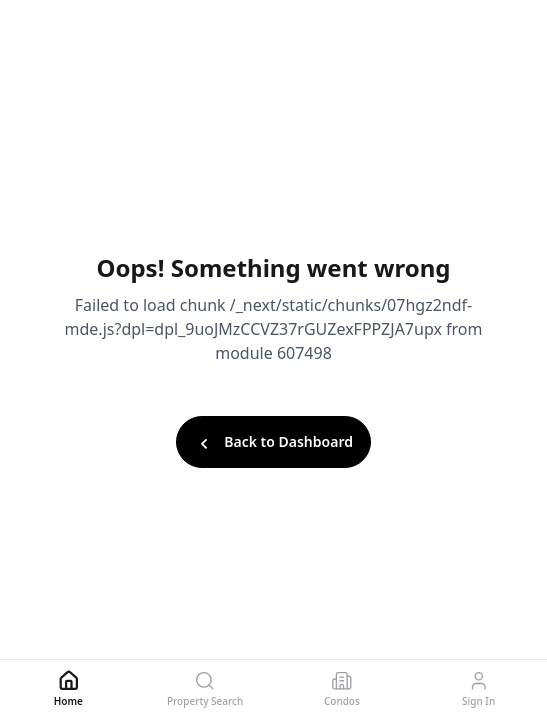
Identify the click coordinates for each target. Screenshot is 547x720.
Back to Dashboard (273, 443)
